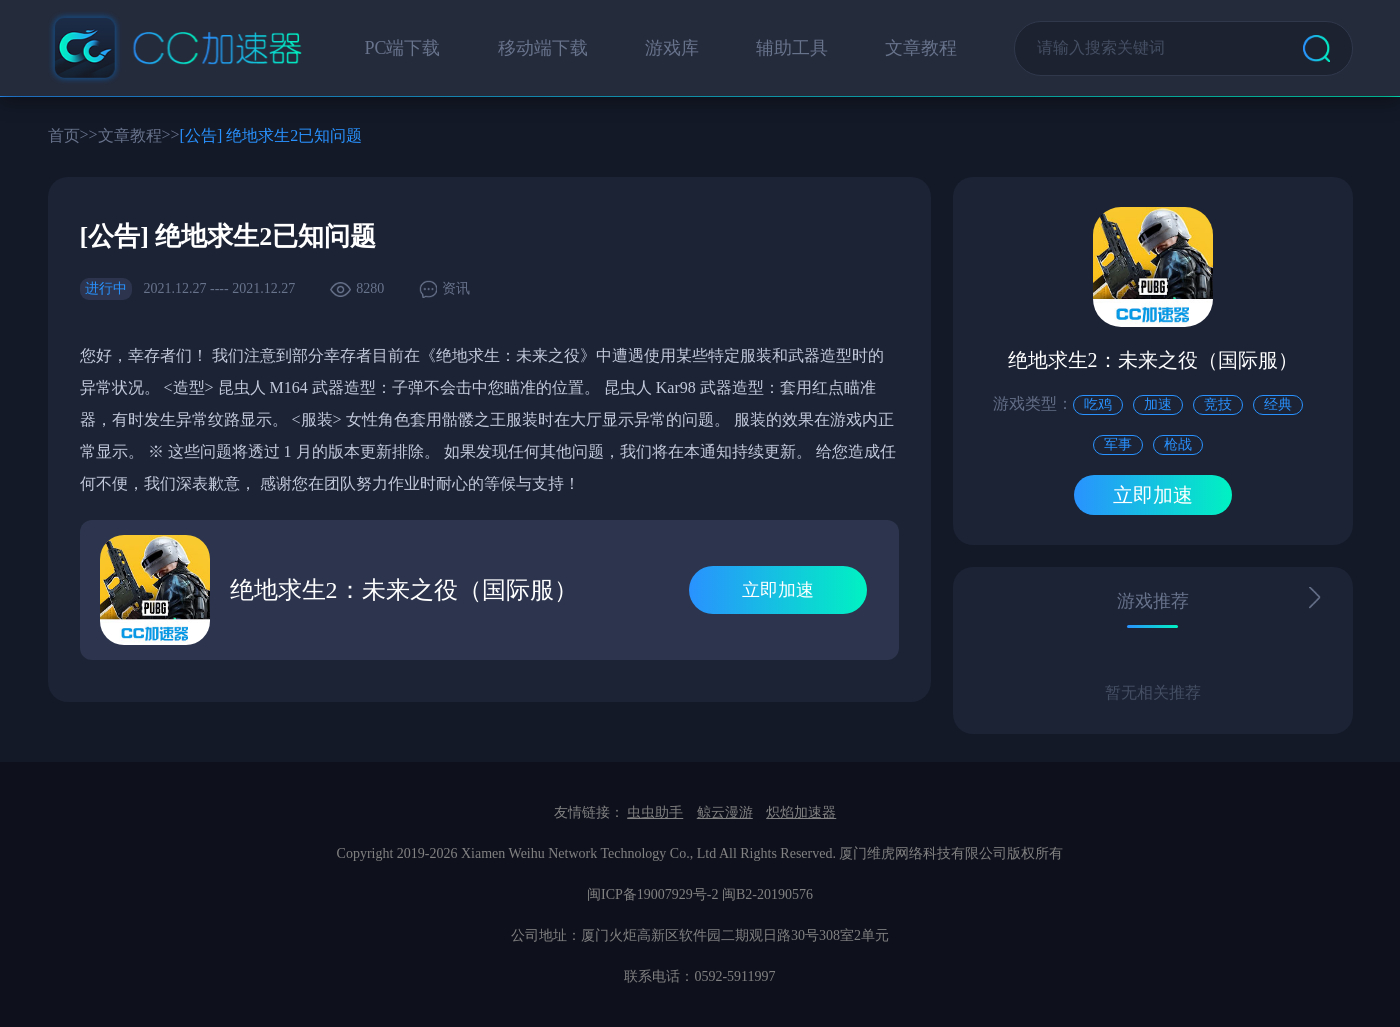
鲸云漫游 (725, 812)
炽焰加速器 (801, 812)
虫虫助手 (655, 812)
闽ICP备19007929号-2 (652, 894)
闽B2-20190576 (767, 894)
